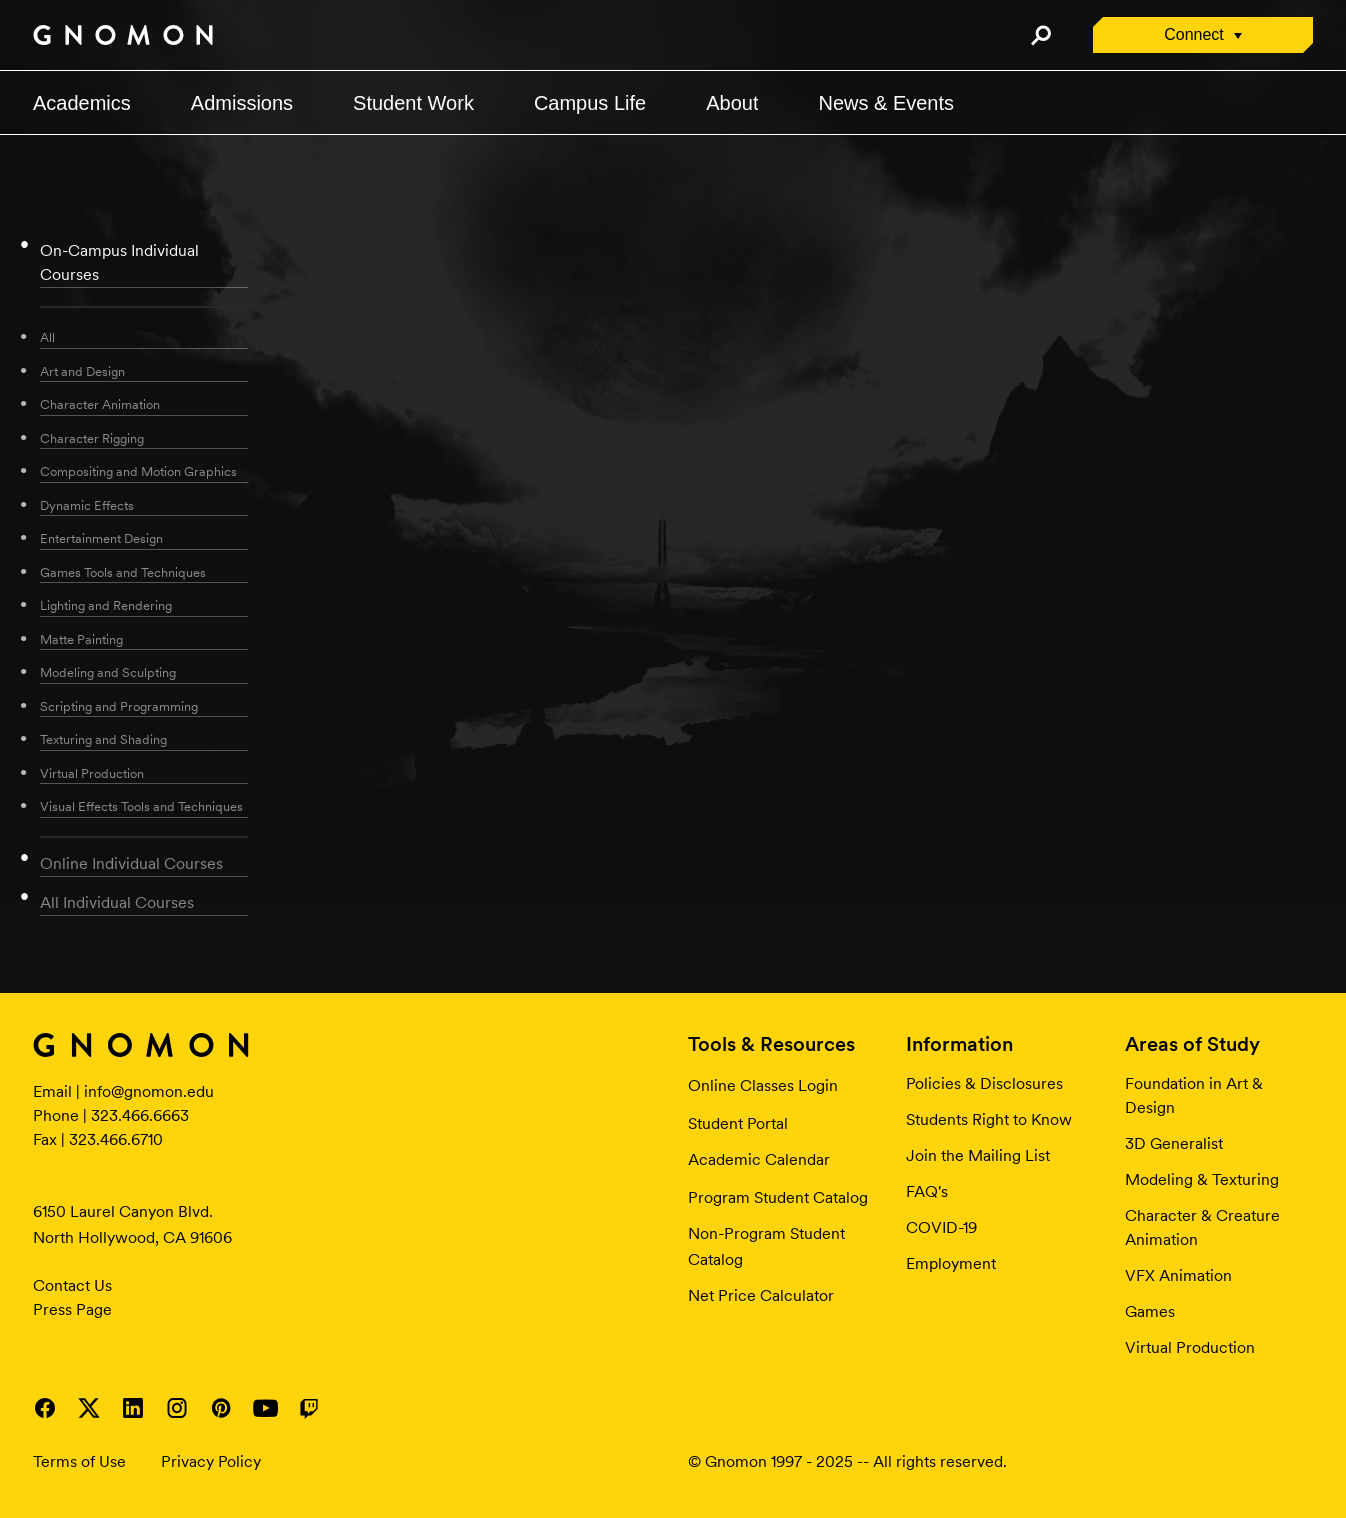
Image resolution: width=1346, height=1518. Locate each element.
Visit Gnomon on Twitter (89, 1408)
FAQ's (927, 1191)
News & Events (886, 103)
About (732, 103)
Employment (951, 1263)
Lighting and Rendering (106, 605)
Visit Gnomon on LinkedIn (133, 1408)
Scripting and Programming (119, 706)
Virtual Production (92, 773)
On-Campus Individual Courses (119, 262)
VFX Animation (1178, 1275)
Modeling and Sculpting (108, 672)
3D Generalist (1174, 1143)
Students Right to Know (989, 1119)
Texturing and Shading (103, 739)
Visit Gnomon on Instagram (177, 1408)
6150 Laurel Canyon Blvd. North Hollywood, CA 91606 (132, 1224)
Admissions (242, 103)
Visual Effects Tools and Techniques (141, 806)
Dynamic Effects (87, 505)
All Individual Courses (117, 902)
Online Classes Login (763, 1085)
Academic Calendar (759, 1159)
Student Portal (738, 1123)
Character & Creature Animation (1202, 1227)
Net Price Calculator (761, 1295)
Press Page (72, 1309)
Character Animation (100, 404)
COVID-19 (941, 1227)
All (47, 337)
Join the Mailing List (978, 1155)
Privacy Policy (211, 1461)
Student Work (413, 103)
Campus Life (590, 103)
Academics (82, 103)
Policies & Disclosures (984, 1083)
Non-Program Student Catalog (766, 1246)
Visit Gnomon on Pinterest (221, 1408)
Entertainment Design (101, 538)
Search (1040, 35)
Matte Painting (81, 639)
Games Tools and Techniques (123, 572)
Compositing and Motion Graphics (138, 471)
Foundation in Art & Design (1194, 1095)
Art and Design (82, 371)
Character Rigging (92, 438)
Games (1150, 1311)
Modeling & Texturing (1202, 1179)
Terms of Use (79, 1461)
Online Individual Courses (131, 863)
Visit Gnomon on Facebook (45, 1408)
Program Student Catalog (778, 1197)
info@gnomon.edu (149, 1091)
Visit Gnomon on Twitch (309, 1408)
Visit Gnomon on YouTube (265, 1408)
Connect (1194, 34)
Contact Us (72, 1285)
